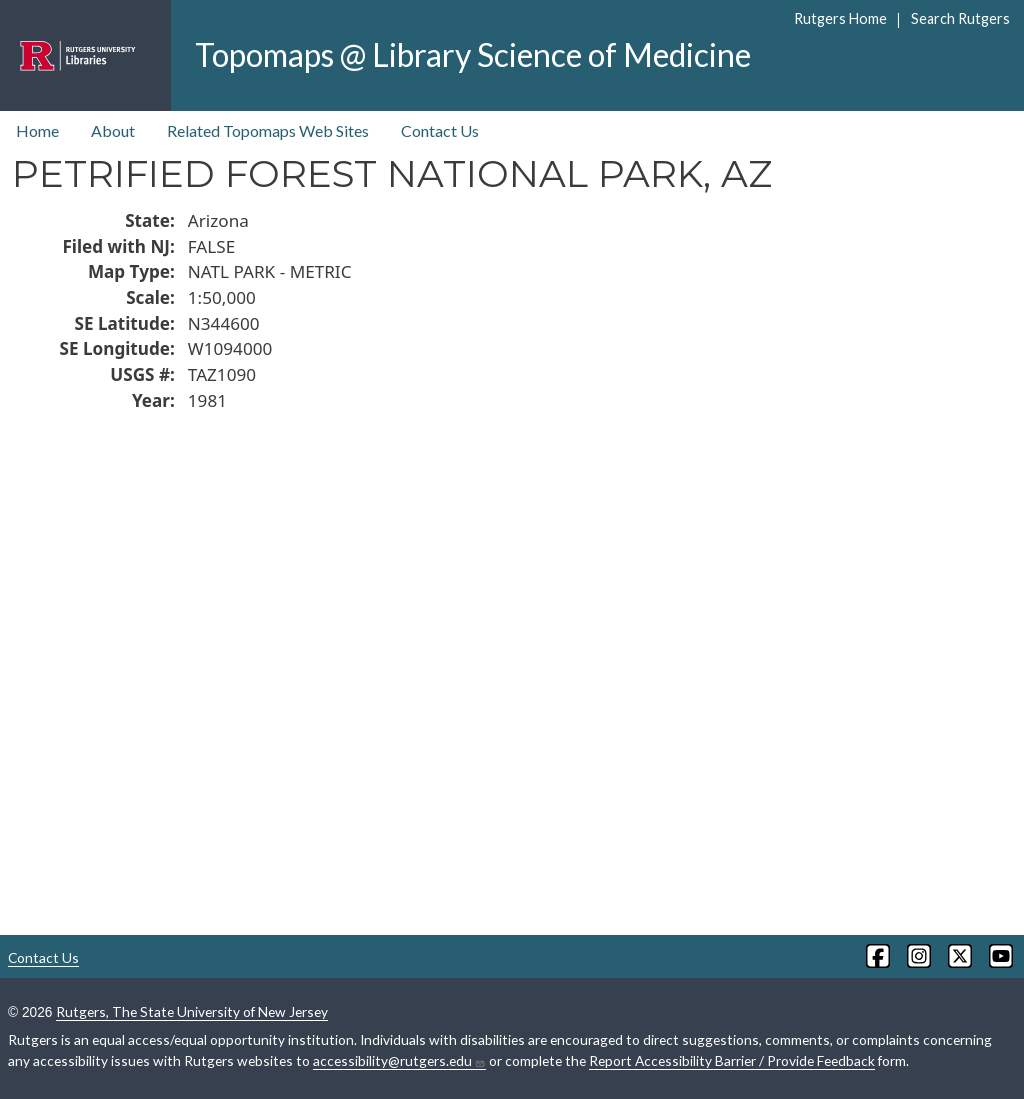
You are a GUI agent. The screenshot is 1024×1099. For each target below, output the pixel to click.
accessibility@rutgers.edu (399, 1061)
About (113, 130)
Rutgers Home (840, 18)
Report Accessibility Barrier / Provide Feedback (732, 1060)
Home (37, 130)
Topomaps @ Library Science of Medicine (473, 54)
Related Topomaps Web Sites (268, 130)
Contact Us (440, 130)
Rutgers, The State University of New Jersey (192, 1011)
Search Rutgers (960, 18)
